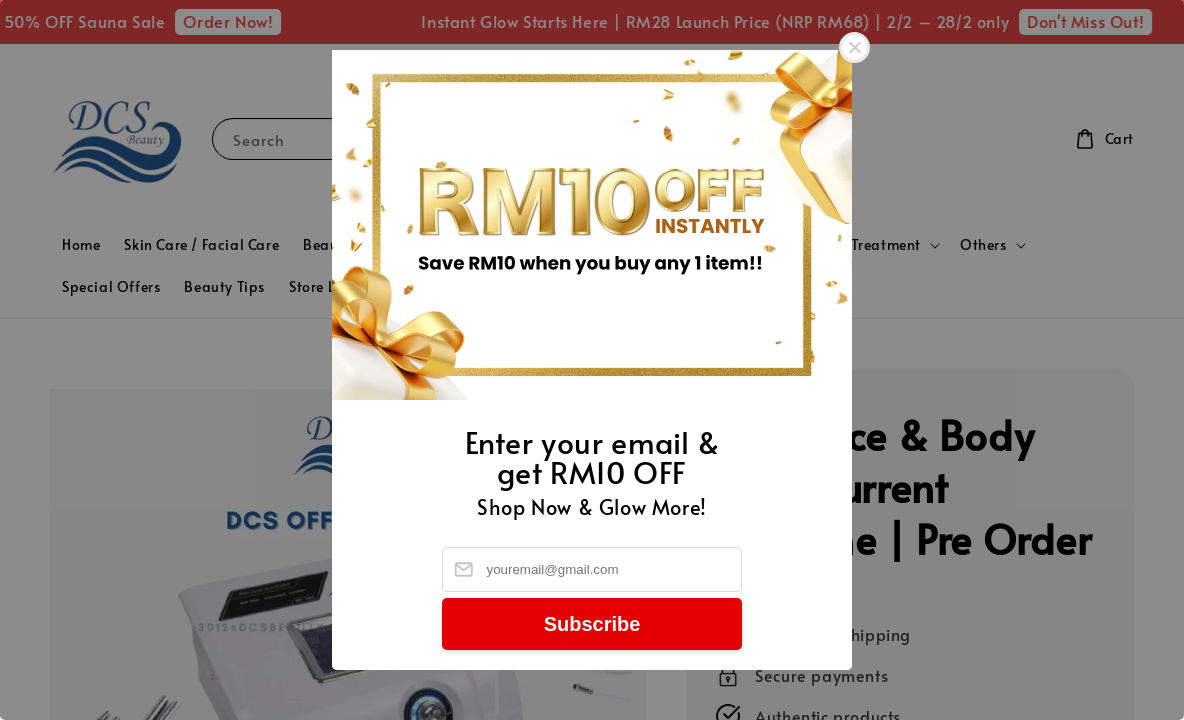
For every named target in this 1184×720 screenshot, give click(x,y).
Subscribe (592, 624)
